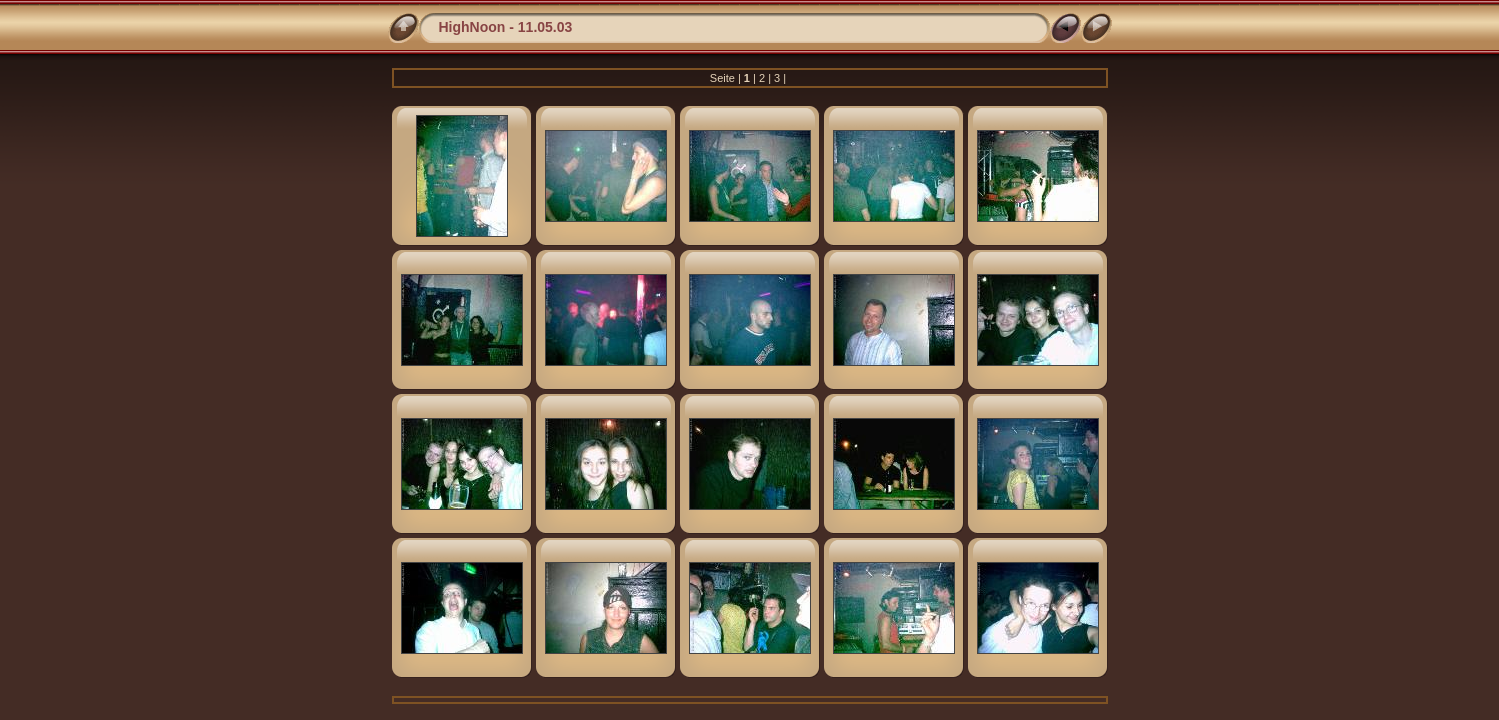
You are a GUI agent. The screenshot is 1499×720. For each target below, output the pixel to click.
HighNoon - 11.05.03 (506, 27)
